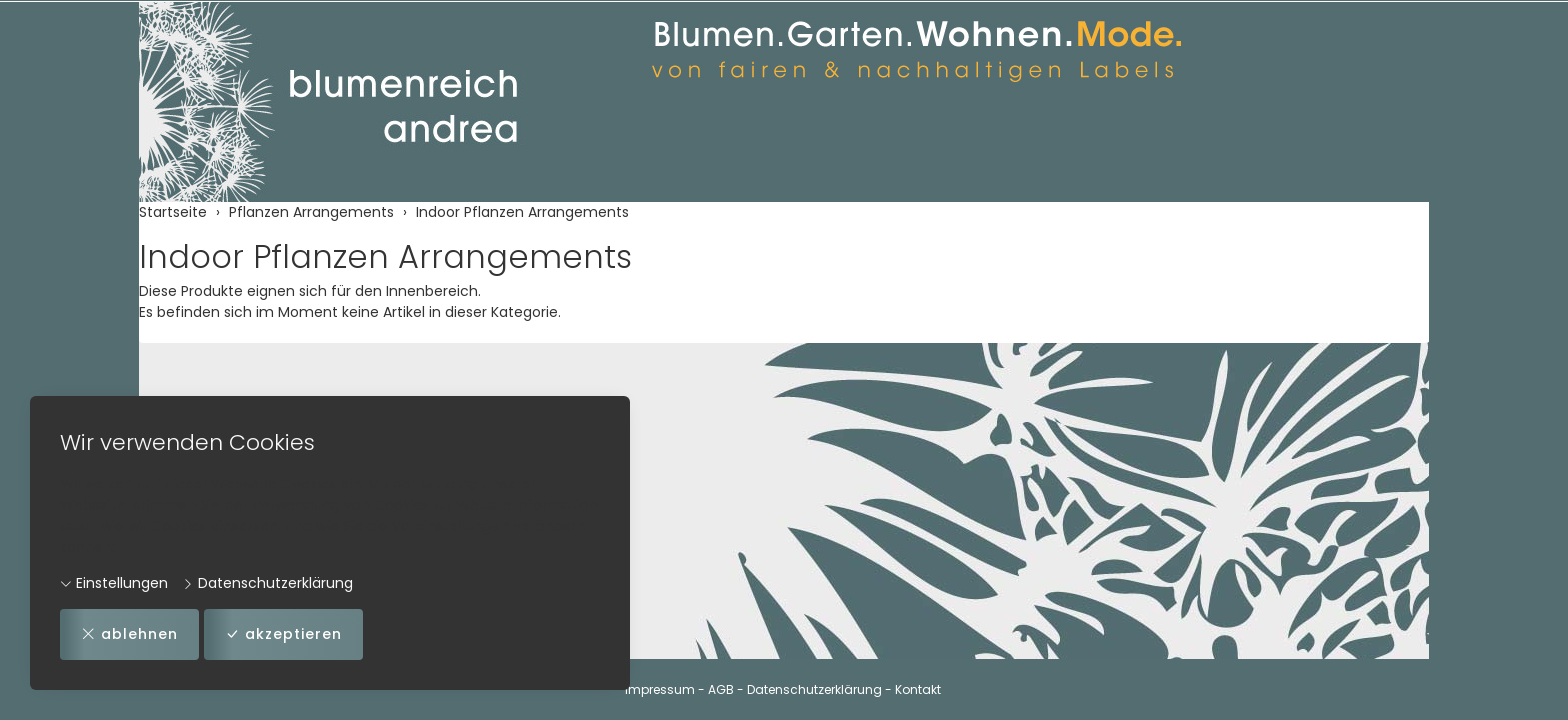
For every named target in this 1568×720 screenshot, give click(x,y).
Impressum (660, 689)
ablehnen (129, 634)
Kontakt (918, 689)
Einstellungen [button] (114, 583)
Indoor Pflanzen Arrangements (385, 256)
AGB (721, 689)
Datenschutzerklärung (267, 583)
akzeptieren (283, 634)
